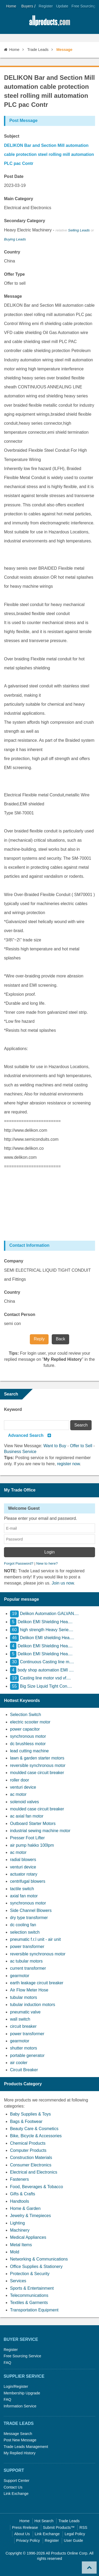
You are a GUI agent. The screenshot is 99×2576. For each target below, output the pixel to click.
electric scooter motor (30, 1722)
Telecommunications (29, 2295)
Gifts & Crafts (22, 2194)
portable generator (27, 2055)
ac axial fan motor (26, 1816)
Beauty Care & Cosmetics (34, 2128)
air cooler (18, 2062)
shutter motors (23, 2048)
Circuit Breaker (24, 2070)
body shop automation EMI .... (42, 1670)
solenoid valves (24, 1802)
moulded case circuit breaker (37, 1772)
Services (18, 2281)
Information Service (20, 2406)
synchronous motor (28, 1736)
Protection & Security (29, 2273)
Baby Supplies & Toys (30, 2114)
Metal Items (21, 2245)
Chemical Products (27, 2143)
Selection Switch (25, 1714)
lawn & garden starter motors (37, 1758)
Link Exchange (16, 2493)
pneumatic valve (25, 2012)
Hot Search (44, 2521)
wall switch (20, 2019)
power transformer (27, 1946)
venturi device (23, 1787)
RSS (83, 2527)
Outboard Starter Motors (33, 1823)
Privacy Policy (28, 2540)
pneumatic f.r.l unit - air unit (35, 1939)
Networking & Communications (39, 2259)
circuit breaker (23, 2026)
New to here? (47, 1563)
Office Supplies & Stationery (36, 2266)
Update (62, 6)
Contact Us (13, 2487)
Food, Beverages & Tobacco (36, 2186)
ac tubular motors (26, 1961)
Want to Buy (54, 1445)
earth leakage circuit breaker (36, 1983)
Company (13, 1261)
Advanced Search (25, 1435)
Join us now (63, 1583)
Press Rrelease (25, 2527)
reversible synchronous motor (37, 1765)
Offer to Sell (81, 1445)
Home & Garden (25, 2208)
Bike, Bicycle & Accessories (36, 2136)
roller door (19, 1780)
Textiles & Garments (29, 2302)
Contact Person (19, 1314)
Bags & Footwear (26, 2121)
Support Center (17, 2480)
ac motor (18, 1794)
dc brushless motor (28, 1743)
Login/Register (16, 2386)
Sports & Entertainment (32, 2288)
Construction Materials (31, 2157)
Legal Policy (75, 2534)
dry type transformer (29, 1917)
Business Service (20, 1451)
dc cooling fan (23, 1925)
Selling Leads (79, 230)
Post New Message (20, 2440)
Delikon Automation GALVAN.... (44, 1613)
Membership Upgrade (22, 2393)
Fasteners (19, 2179)
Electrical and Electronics (33, 2172)
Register (46, 6)
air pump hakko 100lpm (32, 1845)
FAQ (7, 2362)
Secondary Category (24, 220)
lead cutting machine (29, 1751)
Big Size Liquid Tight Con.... (41, 1686)
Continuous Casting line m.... (42, 1662)
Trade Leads (37, 49)
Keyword (13, 1409)
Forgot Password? (18, 1563)
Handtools (19, 2201)
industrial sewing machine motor (40, 1830)
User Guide (73, 2540)
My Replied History (20, 2453)
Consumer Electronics (30, 2165)
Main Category (18, 198)
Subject (11, 136)
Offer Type (14, 274)
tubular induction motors (32, 2004)
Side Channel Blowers (30, 1910)
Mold (14, 2252)
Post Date (13, 176)
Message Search (18, 2434)
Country (12, 252)
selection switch (25, 1932)
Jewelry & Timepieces (30, 2215)
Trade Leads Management (26, 2447)
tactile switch (22, 1888)
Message (13, 296)
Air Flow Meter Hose (29, 1990)
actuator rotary (23, 1874)
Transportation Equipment (34, 2310)
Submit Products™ (58, 2527)
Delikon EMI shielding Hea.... (42, 1637)
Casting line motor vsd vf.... (40, 1678)
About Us (22, 2534)
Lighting (17, 2223)
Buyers (27, 6)
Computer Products (28, 2150)
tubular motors (23, 1997)
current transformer (28, 1968)
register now (68, 1464)
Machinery (20, 2230)
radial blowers (23, 1859)
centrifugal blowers (27, 1881)
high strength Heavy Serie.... (41, 1629)
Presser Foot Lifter (27, 1838)
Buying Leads (15, 239)
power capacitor (25, 1729)
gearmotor (19, 1975)
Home (11, 6)
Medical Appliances (28, 2237)
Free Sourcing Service (22, 2356)
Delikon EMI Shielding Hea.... (41, 1622)
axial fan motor (24, 1896)
